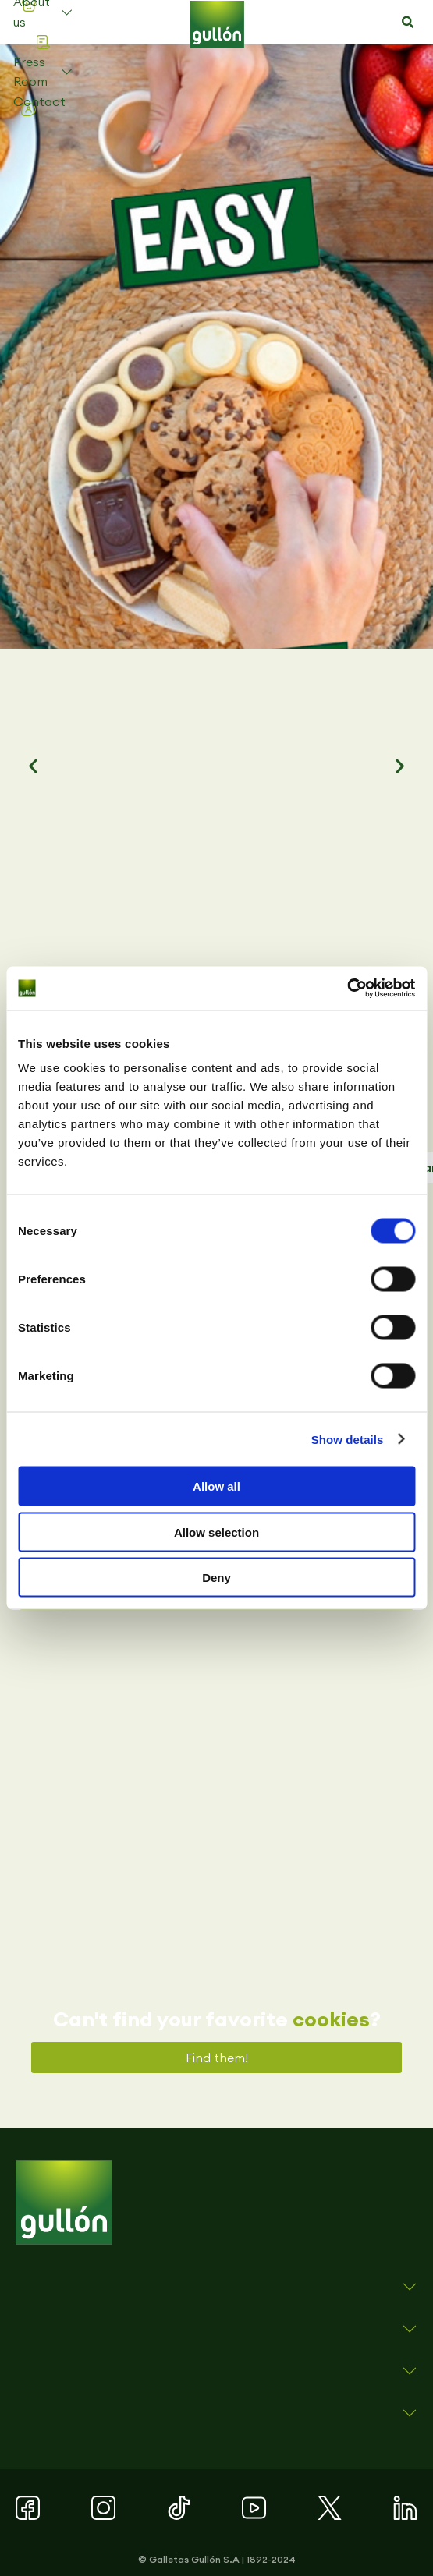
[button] (407, 23)
